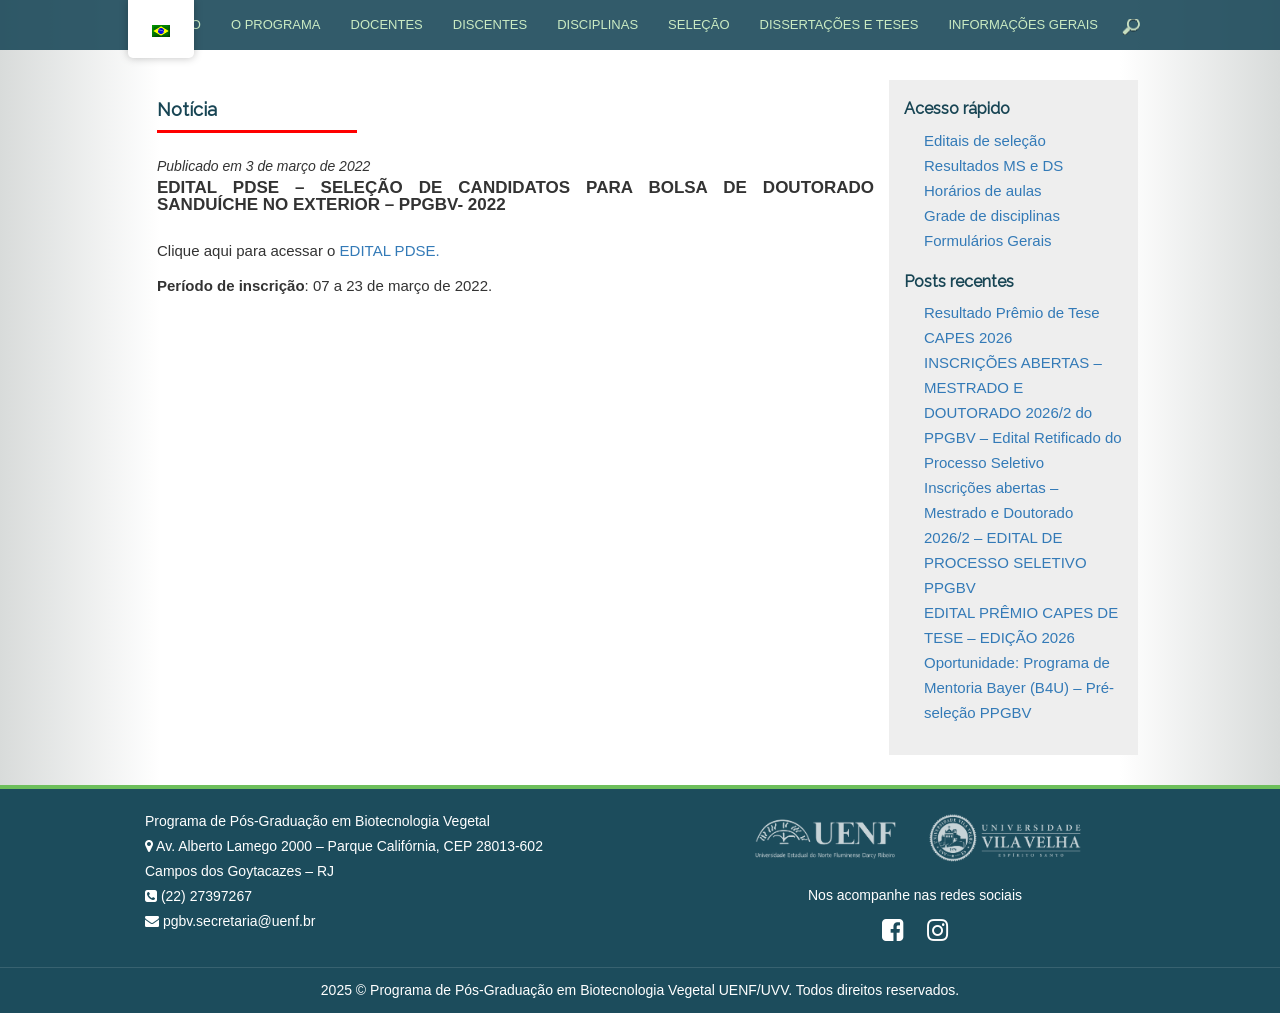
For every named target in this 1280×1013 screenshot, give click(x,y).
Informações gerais (1023, 24)
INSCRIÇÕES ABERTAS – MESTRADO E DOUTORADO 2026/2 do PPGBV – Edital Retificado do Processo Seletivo (1023, 412)
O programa (276, 24)
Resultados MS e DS (993, 165)
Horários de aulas (983, 190)
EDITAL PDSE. (390, 250)
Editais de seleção (985, 140)
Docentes (387, 24)
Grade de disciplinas (992, 215)
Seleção (698, 24)
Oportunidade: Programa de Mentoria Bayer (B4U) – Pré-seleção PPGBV (1019, 687)
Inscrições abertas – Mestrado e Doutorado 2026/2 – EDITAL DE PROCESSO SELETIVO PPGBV (1005, 537)
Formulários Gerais (988, 240)
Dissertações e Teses (839, 24)
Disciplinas (597, 24)
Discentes (490, 24)
